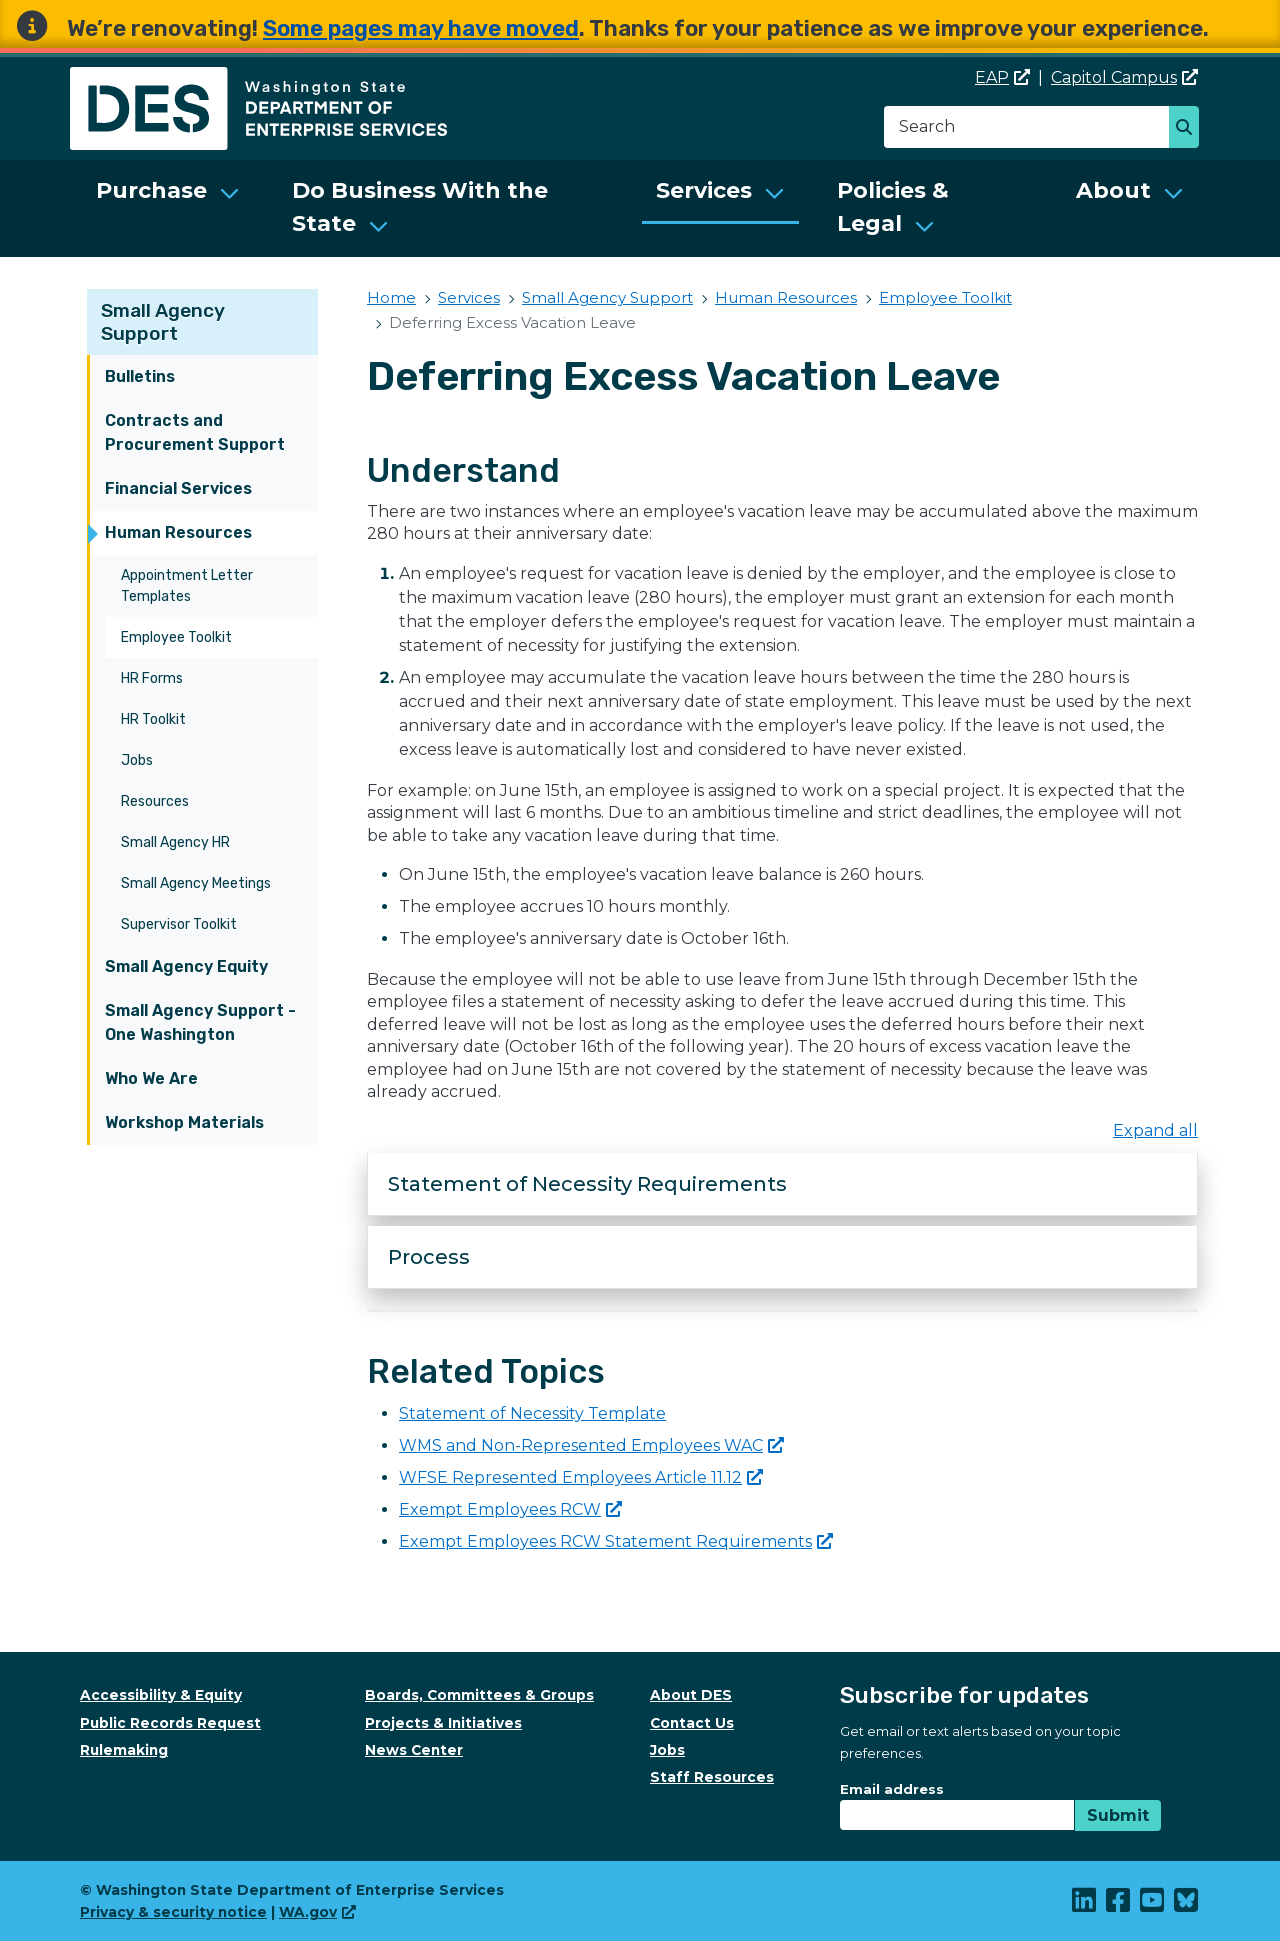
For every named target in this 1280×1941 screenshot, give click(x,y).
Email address (892, 1789)
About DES (691, 1695)
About (1113, 190)
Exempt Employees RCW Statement (616, 1541)
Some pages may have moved (421, 28)
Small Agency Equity (186, 966)
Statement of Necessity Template (532, 1413)
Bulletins (140, 376)
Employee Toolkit (176, 637)
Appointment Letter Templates (187, 586)
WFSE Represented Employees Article (581, 1477)
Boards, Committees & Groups (479, 1695)
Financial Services (178, 488)
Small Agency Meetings (196, 883)
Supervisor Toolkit (179, 924)
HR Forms (152, 678)
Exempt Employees (510, 1509)
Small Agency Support (163, 322)
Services (704, 190)
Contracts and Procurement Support (195, 432)
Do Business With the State (420, 207)
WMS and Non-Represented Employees (591, 1445)
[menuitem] (168, 208)
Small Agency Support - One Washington (200, 1022)
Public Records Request (170, 1723)
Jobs (137, 760)
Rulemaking (124, 1750)
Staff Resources (712, 1777)
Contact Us (692, 1723)
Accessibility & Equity (161, 1695)
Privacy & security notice (173, 1912)
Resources (155, 801)
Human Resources (178, 532)
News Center (414, 1750)
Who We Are (151, 1078)
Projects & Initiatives (443, 1723)
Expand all (1155, 1130)
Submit (1118, 1815)
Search (1189, 129)
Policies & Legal (893, 207)
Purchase (151, 190)
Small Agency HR (175, 842)
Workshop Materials (184, 1122)
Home (391, 297)
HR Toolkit (153, 719)
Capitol (1124, 77)
